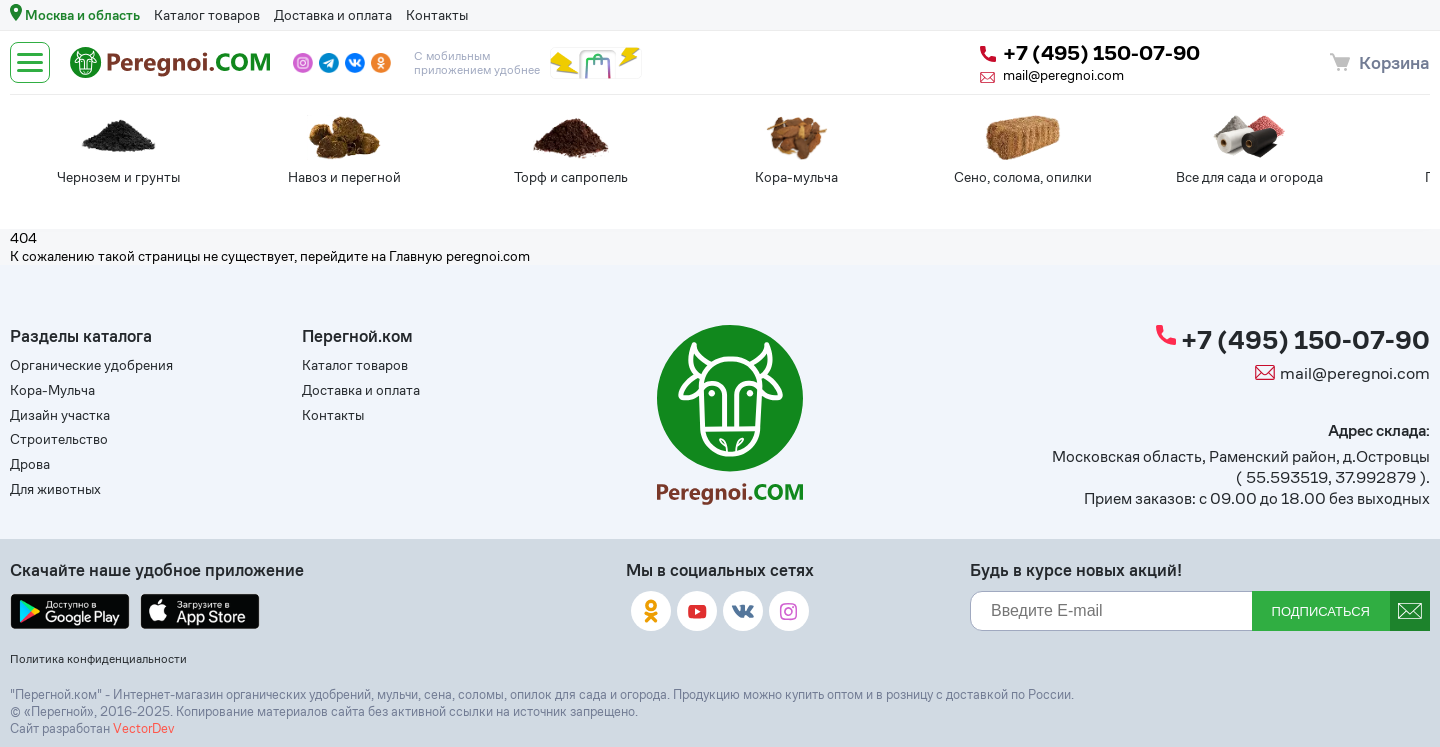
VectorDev (143, 728)
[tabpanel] (69, 154)
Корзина (1394, 62)
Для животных (55, 489)
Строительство (59, 439)
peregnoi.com (488, 256)
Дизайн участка (60, 415)
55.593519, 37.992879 (1331, 477)
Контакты (437, 15)
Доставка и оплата (333, 15)
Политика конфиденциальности (98, 658)
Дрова (30, 464)
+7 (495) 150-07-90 (1090, 53)
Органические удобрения (91, 365)
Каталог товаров (207, 15)
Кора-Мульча (52, 390)
